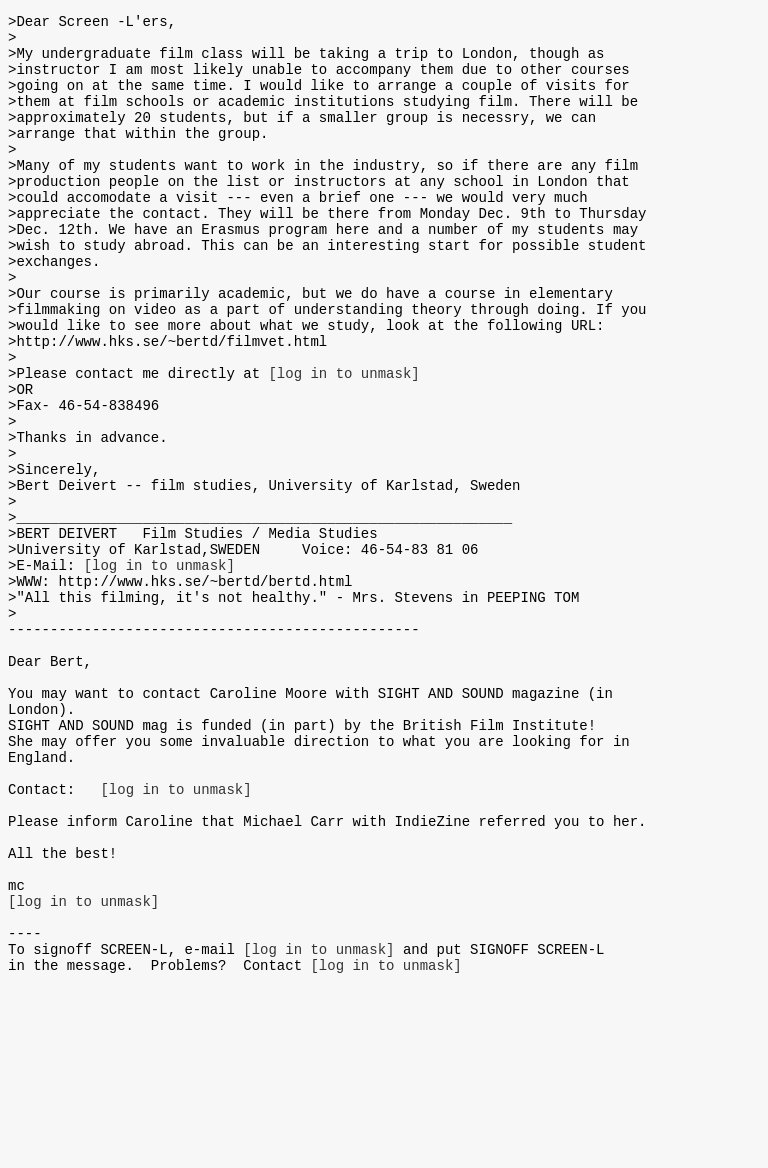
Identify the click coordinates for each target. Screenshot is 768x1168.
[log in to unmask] (343, 441)
